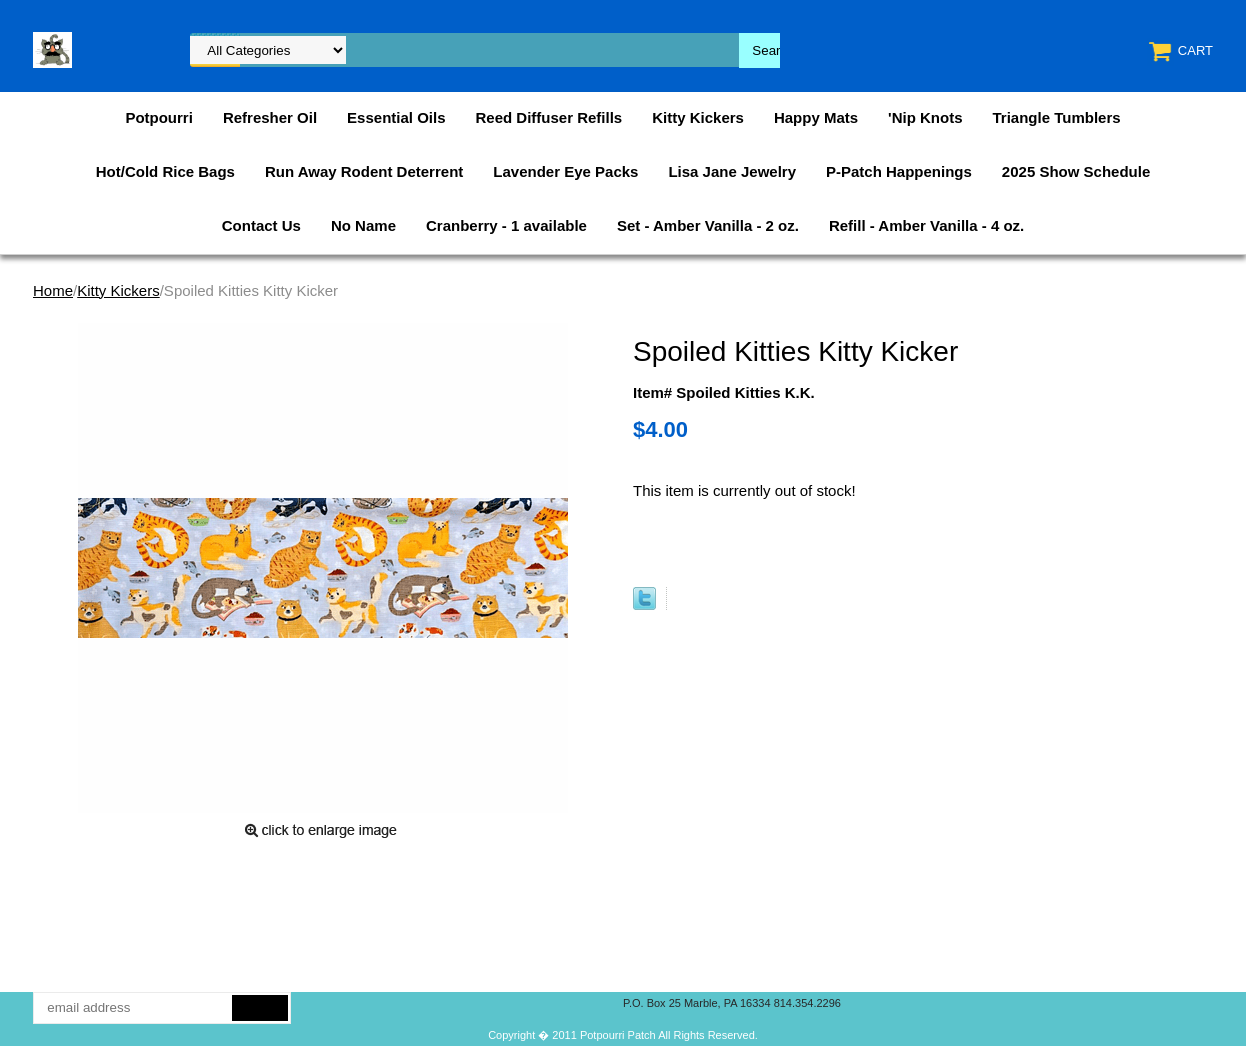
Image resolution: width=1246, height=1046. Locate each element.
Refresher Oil (270, 117)
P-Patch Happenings (899, 171)
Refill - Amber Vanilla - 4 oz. (926, 225)
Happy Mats (816, 117)
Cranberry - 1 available (506, 225)
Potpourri (159, 117)
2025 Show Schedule (1076, 171)
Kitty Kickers (698, 117)
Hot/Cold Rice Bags (165, 171)
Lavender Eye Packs (565, 171)
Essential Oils (396, 117)
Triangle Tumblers (1057, 117)
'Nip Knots (925, 117)
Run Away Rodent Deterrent (364, 171)
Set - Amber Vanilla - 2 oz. (708, 225)
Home (53, 290)
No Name (363, 225)
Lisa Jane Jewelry (732, 171)
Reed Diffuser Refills (548, 117)
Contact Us (261, 225)
